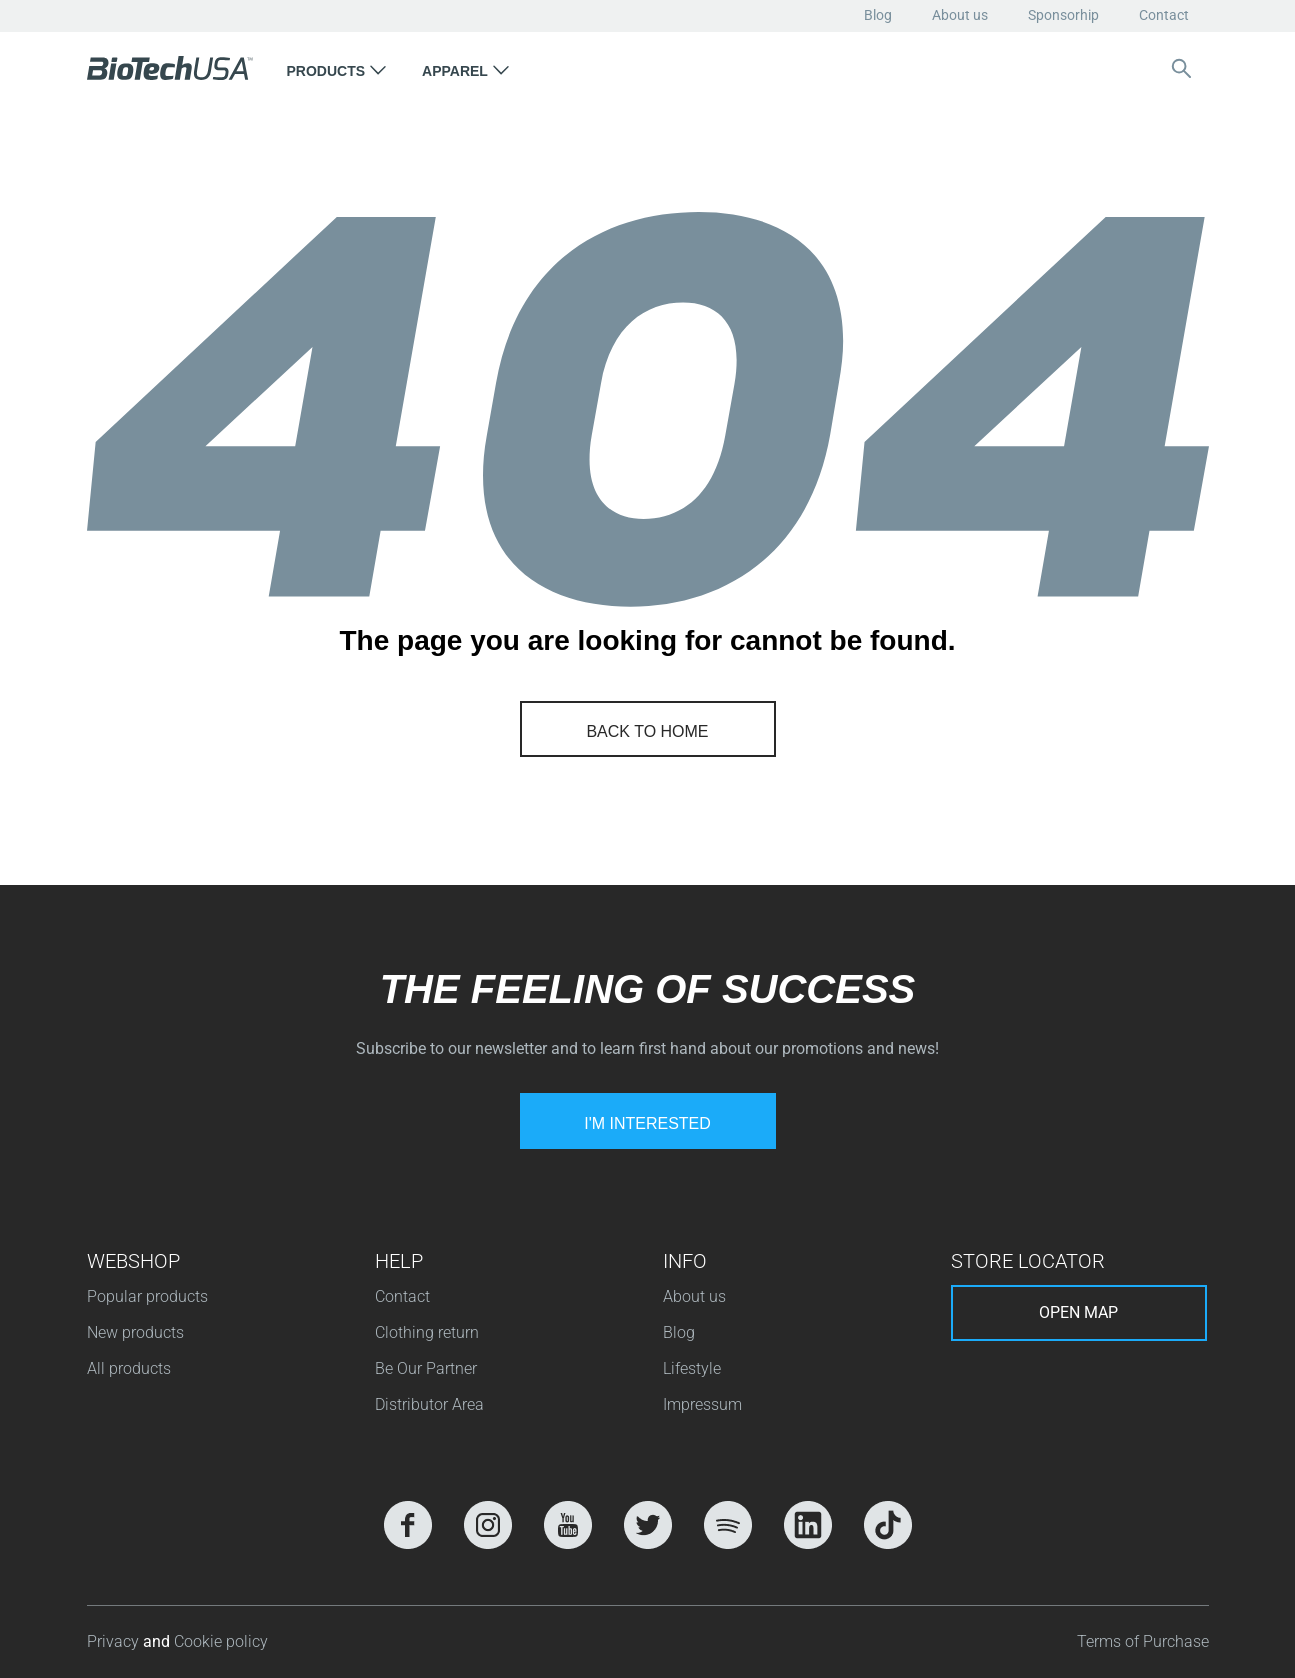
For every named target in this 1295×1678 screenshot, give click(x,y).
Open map (1078, 1312)
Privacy (115, 1641)
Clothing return (427, 1332)
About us (960, 15)
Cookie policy (221, 1641)
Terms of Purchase (1143, 1641)
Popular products (147, 1296)
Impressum (702, 1404)
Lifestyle (692, 1368)
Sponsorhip (1063, 15)
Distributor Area (429, 1404)
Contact (1164, 15)
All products (129, 1368)
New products (135, 1332)
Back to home (647, 731)
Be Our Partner (426, 1368)
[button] (337, 68)
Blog (878, 15)
